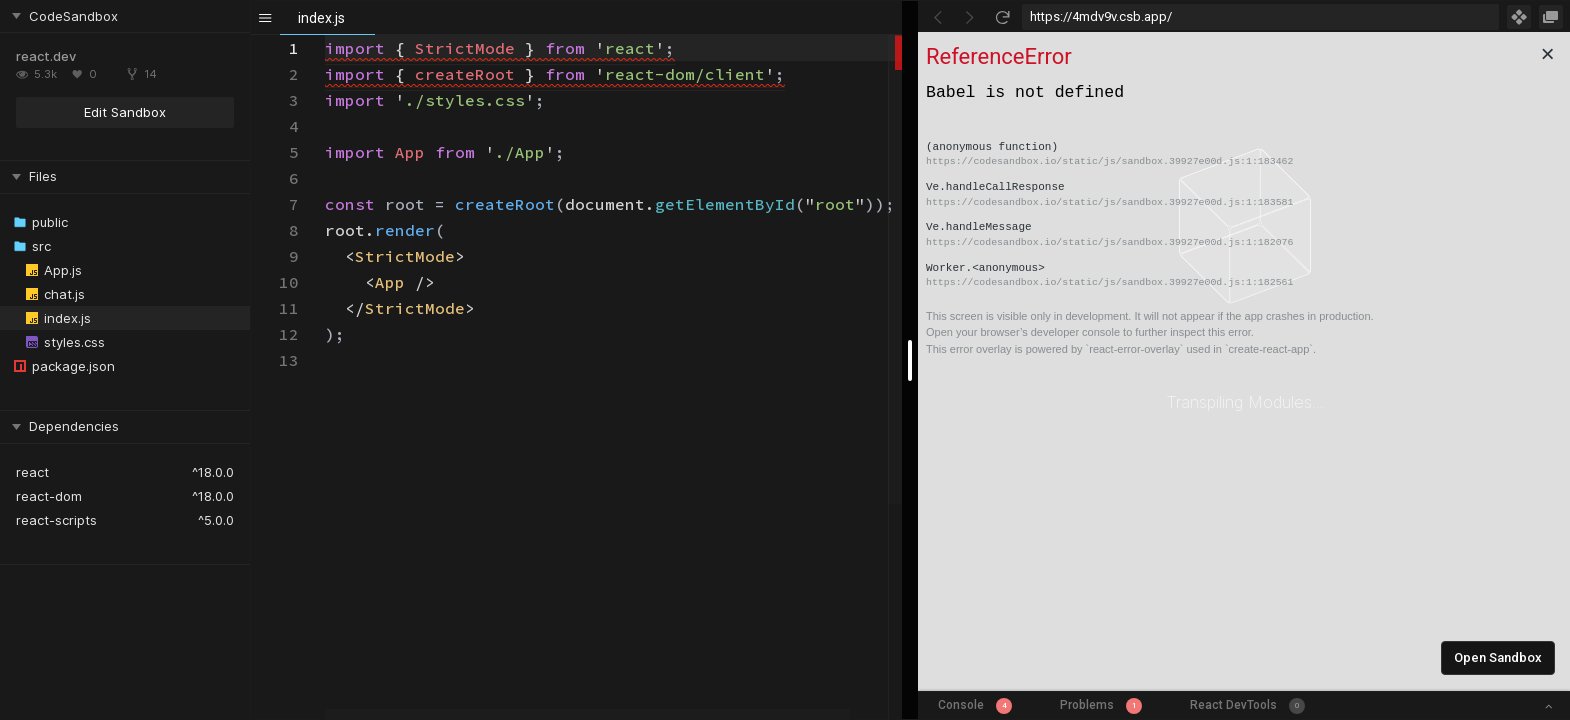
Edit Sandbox (125, 112)
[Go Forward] (970, 17)
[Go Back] (938, 17)
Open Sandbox (1498, 657)
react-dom (49, 496)
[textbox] (325, 35)
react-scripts (56, 520)
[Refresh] (1002, 17)
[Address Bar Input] (1260, 17)
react (32, 472)
